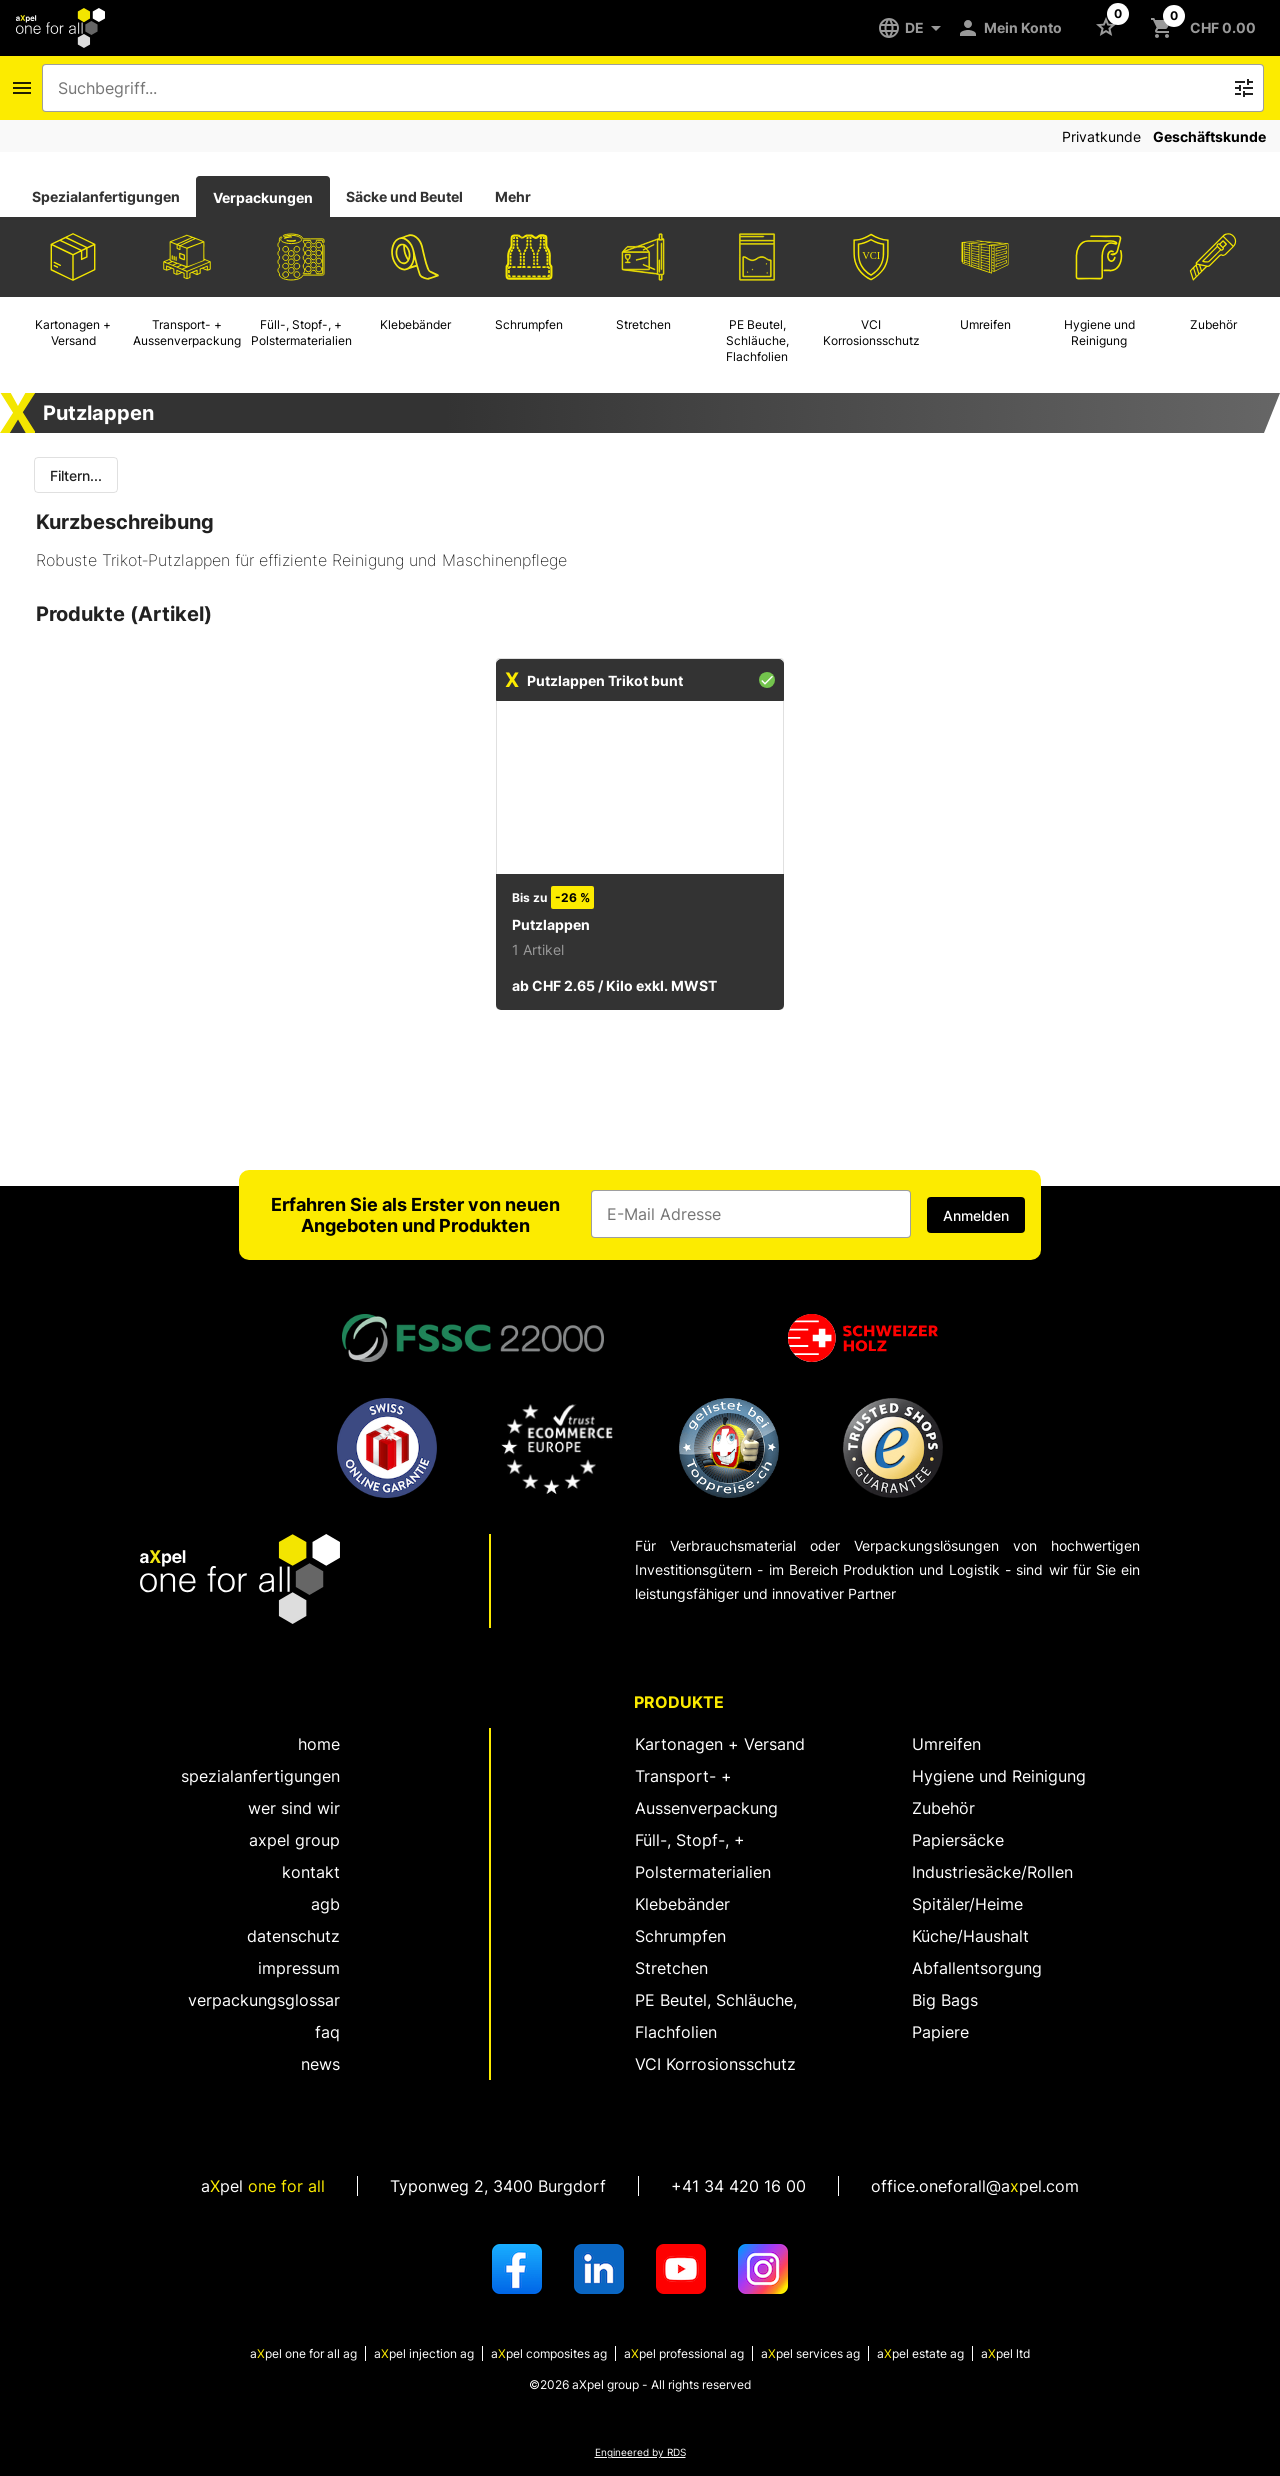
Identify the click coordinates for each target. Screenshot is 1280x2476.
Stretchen (671, 1968)
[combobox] (639, 88)
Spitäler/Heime (967, 1904)
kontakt (311, 1872)
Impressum (299, 1968)
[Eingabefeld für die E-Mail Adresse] (751, 1214)
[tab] (106, 197)
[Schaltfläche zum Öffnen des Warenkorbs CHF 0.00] (1207, 28)
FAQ (327, 2032)
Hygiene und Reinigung (999, 1776)
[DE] (916, 28)
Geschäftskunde (1209, 136)
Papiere (940, 2032)
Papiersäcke (958, 1840)
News (320, 2064)
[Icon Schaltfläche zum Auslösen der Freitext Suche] (1244, 88)
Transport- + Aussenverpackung (706, 1792)
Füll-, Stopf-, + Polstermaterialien (703, 1856)
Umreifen (946, 1744)
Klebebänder (682, 1904)
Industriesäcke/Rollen (992, 1872)
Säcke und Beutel (404, 196)
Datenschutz (293, 1936)
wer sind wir (294, 1808)
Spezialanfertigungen (106, 196)
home (319, 1744)
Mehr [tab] (513, 196)
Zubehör (943, 1808)
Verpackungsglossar (264, 2000)
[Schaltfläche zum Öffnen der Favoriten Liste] (1110, 26)
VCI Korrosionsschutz (715, 2064)
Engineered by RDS (640, 2452)
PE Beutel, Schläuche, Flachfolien (716, 2016)
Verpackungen (263, 197)
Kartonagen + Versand (720, 1744)
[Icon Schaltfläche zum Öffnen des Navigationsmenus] (22, 88)
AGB (325, 1904)
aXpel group (294, 1840)
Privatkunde (1101, 136)
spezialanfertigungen (260, 1776)
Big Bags (945, 2000)
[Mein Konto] (1013, 28)
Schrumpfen (680, 1936)
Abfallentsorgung (977, 1968)
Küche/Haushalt (970, 1936)
